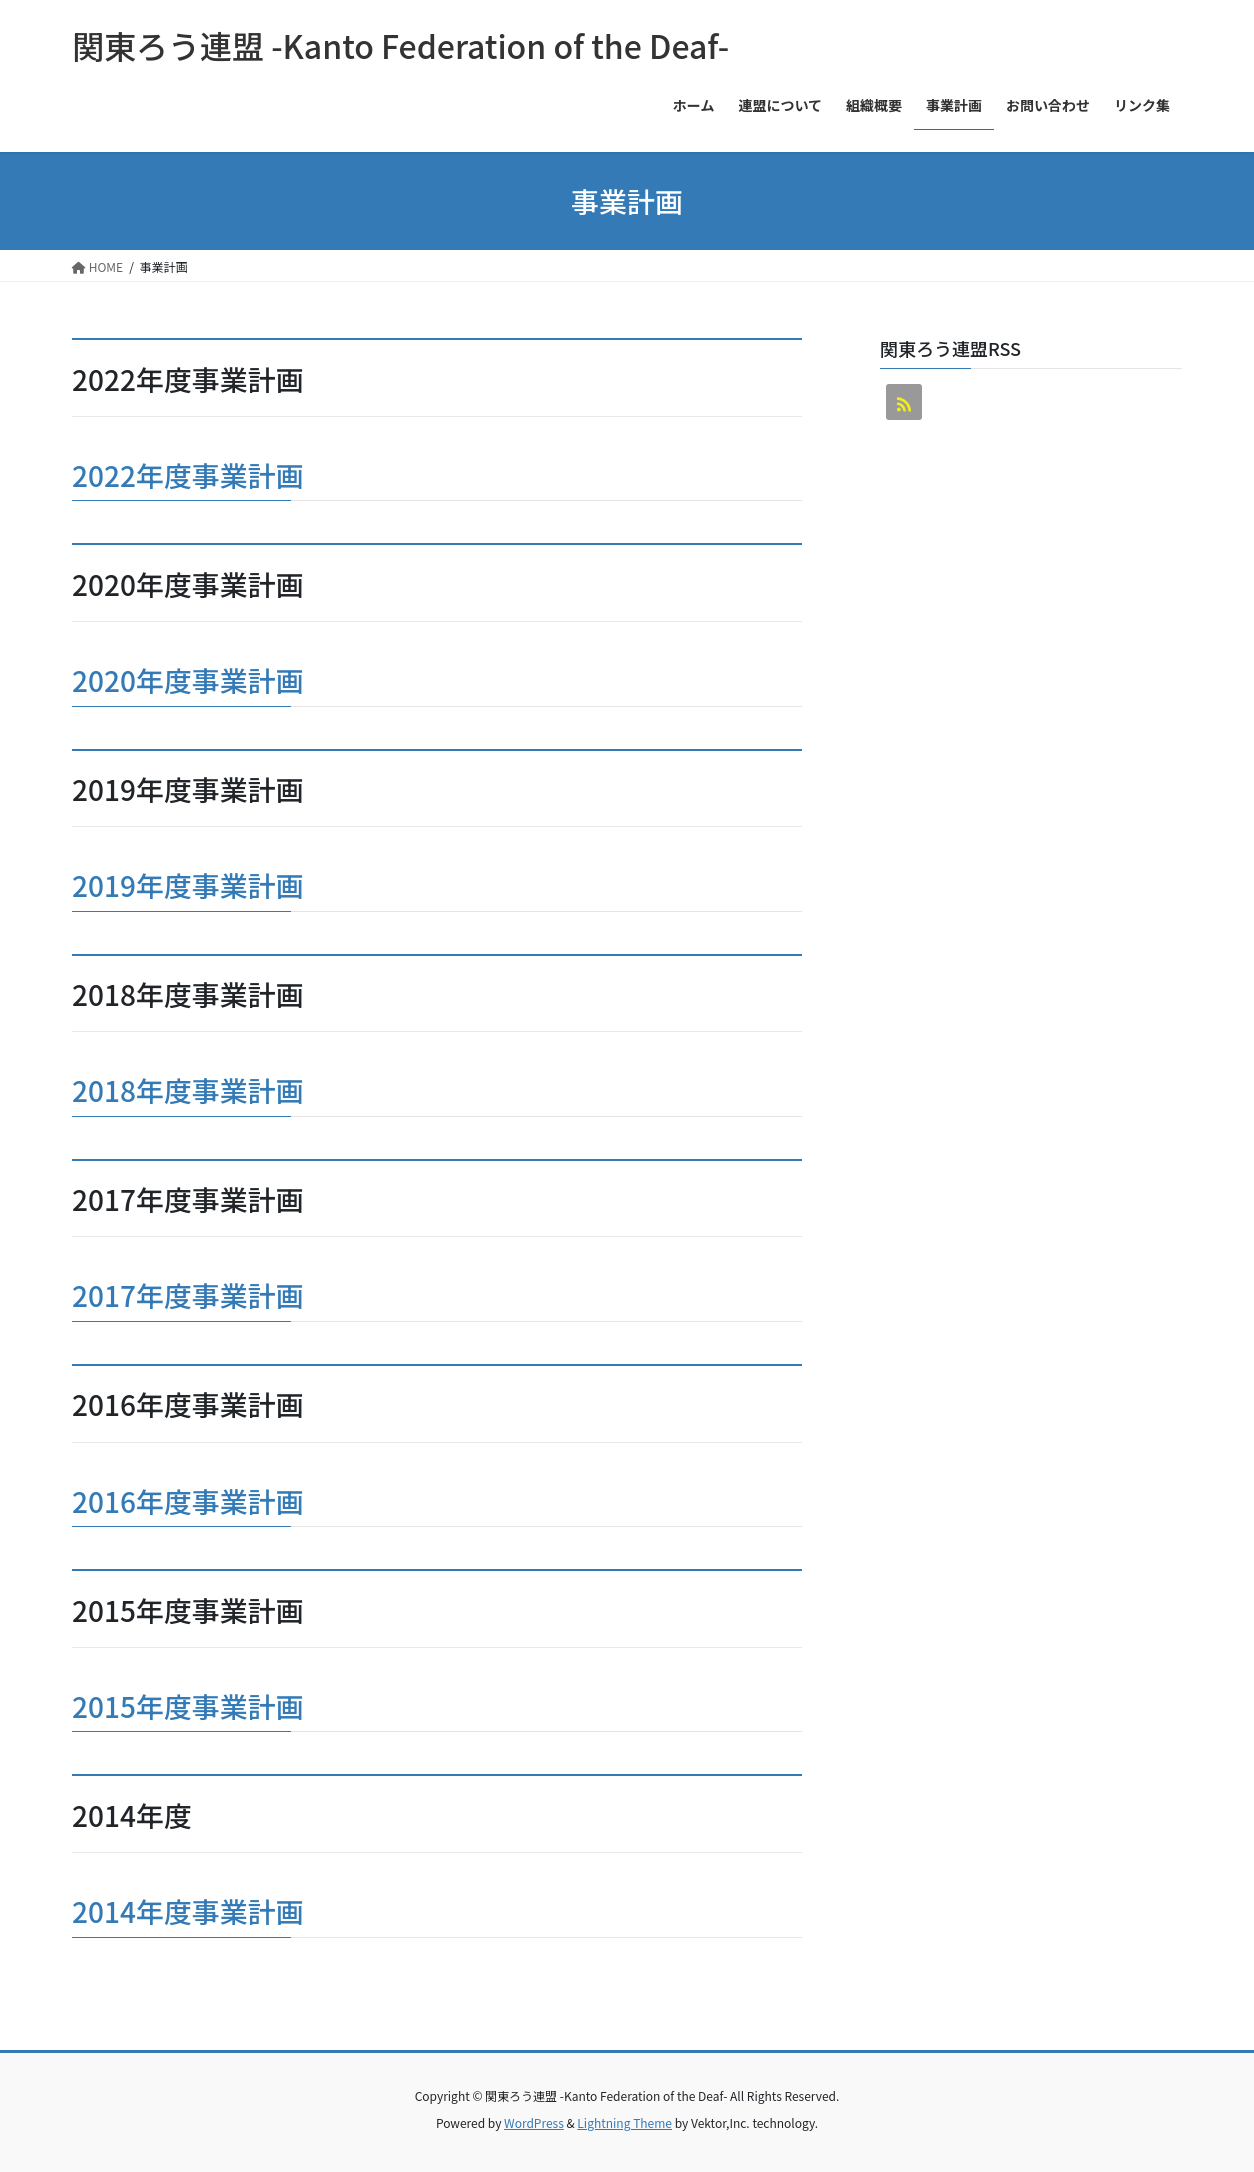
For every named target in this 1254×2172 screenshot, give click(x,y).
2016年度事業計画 (188, 1501)
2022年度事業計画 (188, 475)
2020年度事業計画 (188, 680)
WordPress (534, 2122)
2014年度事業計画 (188, 1911)
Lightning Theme (624, 2122)
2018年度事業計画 (188, 1090)
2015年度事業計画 (188, 1706)
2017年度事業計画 (188, 1295)
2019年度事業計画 (188, 885)
